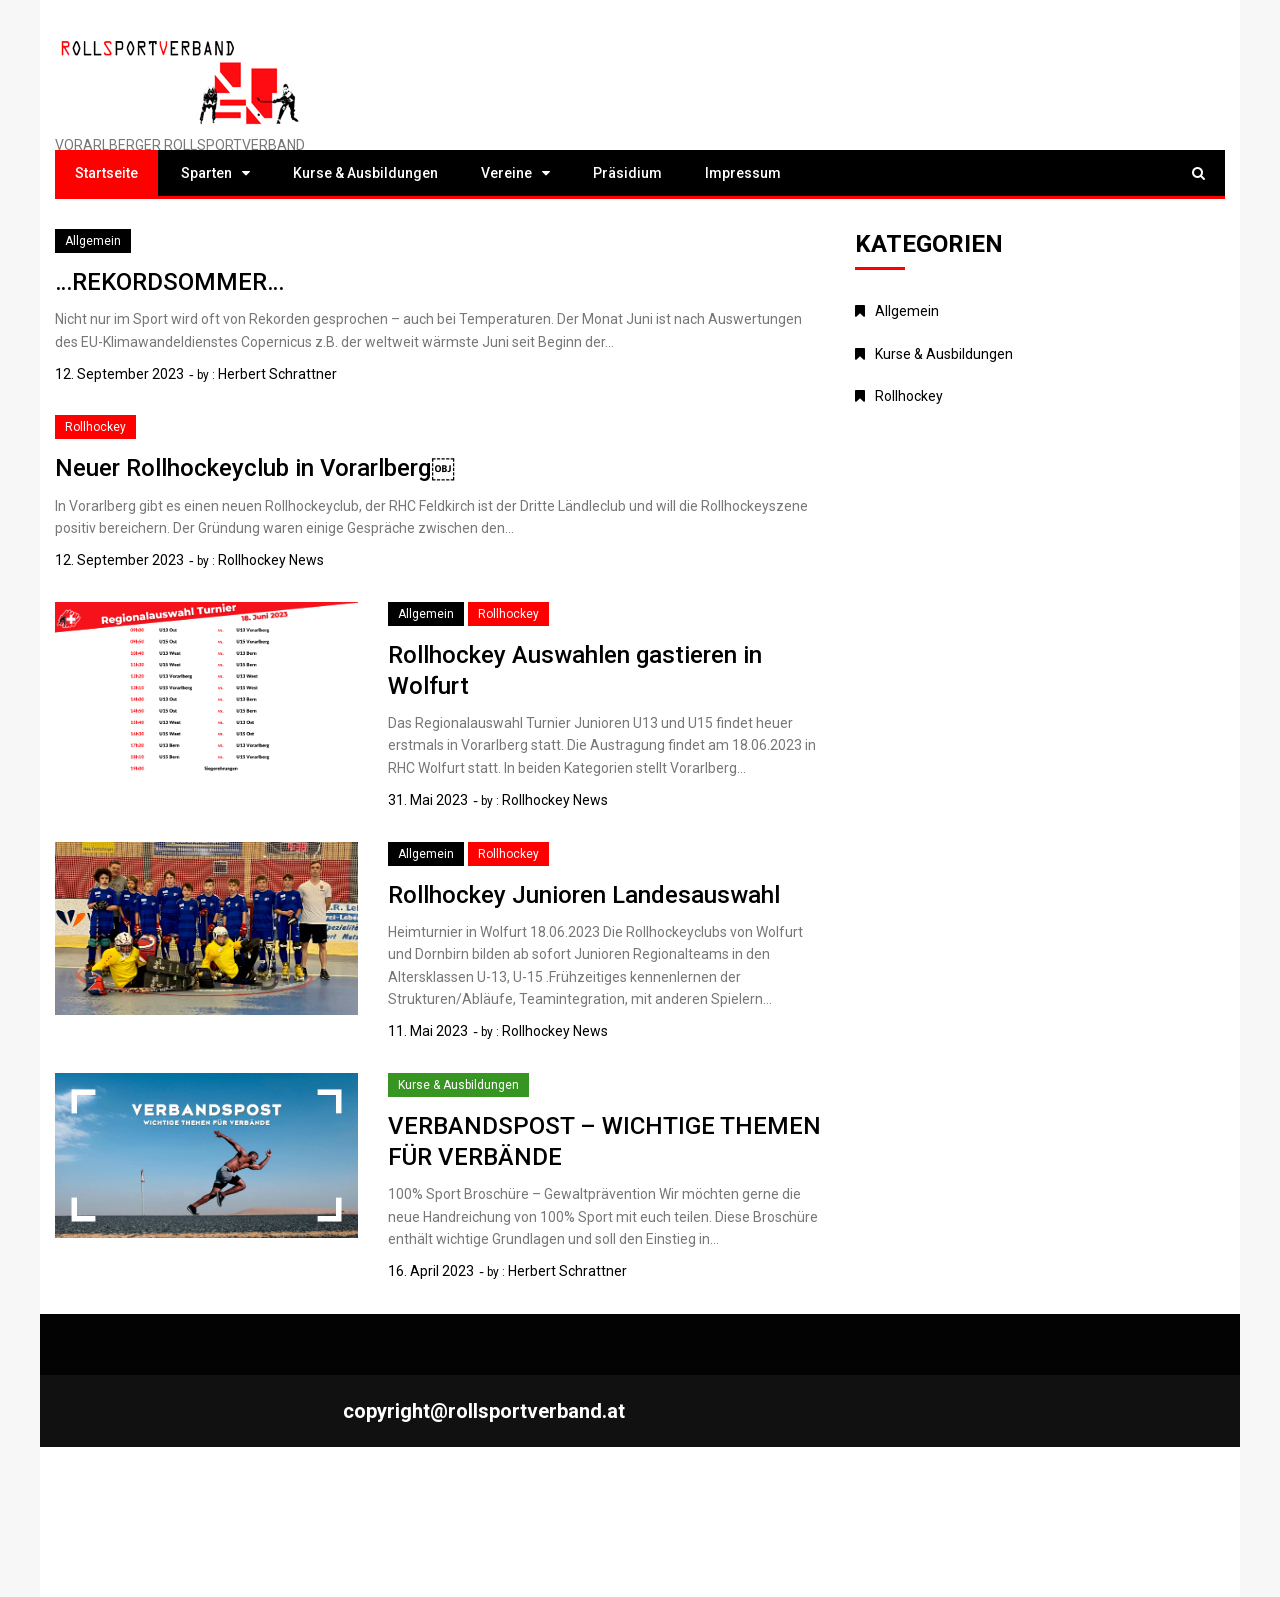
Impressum (743, 173)
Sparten (206, 173)
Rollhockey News (271, 560)
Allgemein (93, 241)
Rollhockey (95, 427)
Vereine (506, 173)
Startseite (106, 173)
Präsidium (627, 173)
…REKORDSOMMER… (169, 282)
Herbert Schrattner (277, 374)
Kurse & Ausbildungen (365, 173)
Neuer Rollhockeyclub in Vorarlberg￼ (255, 468)
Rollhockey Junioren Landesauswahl (584, 895)
